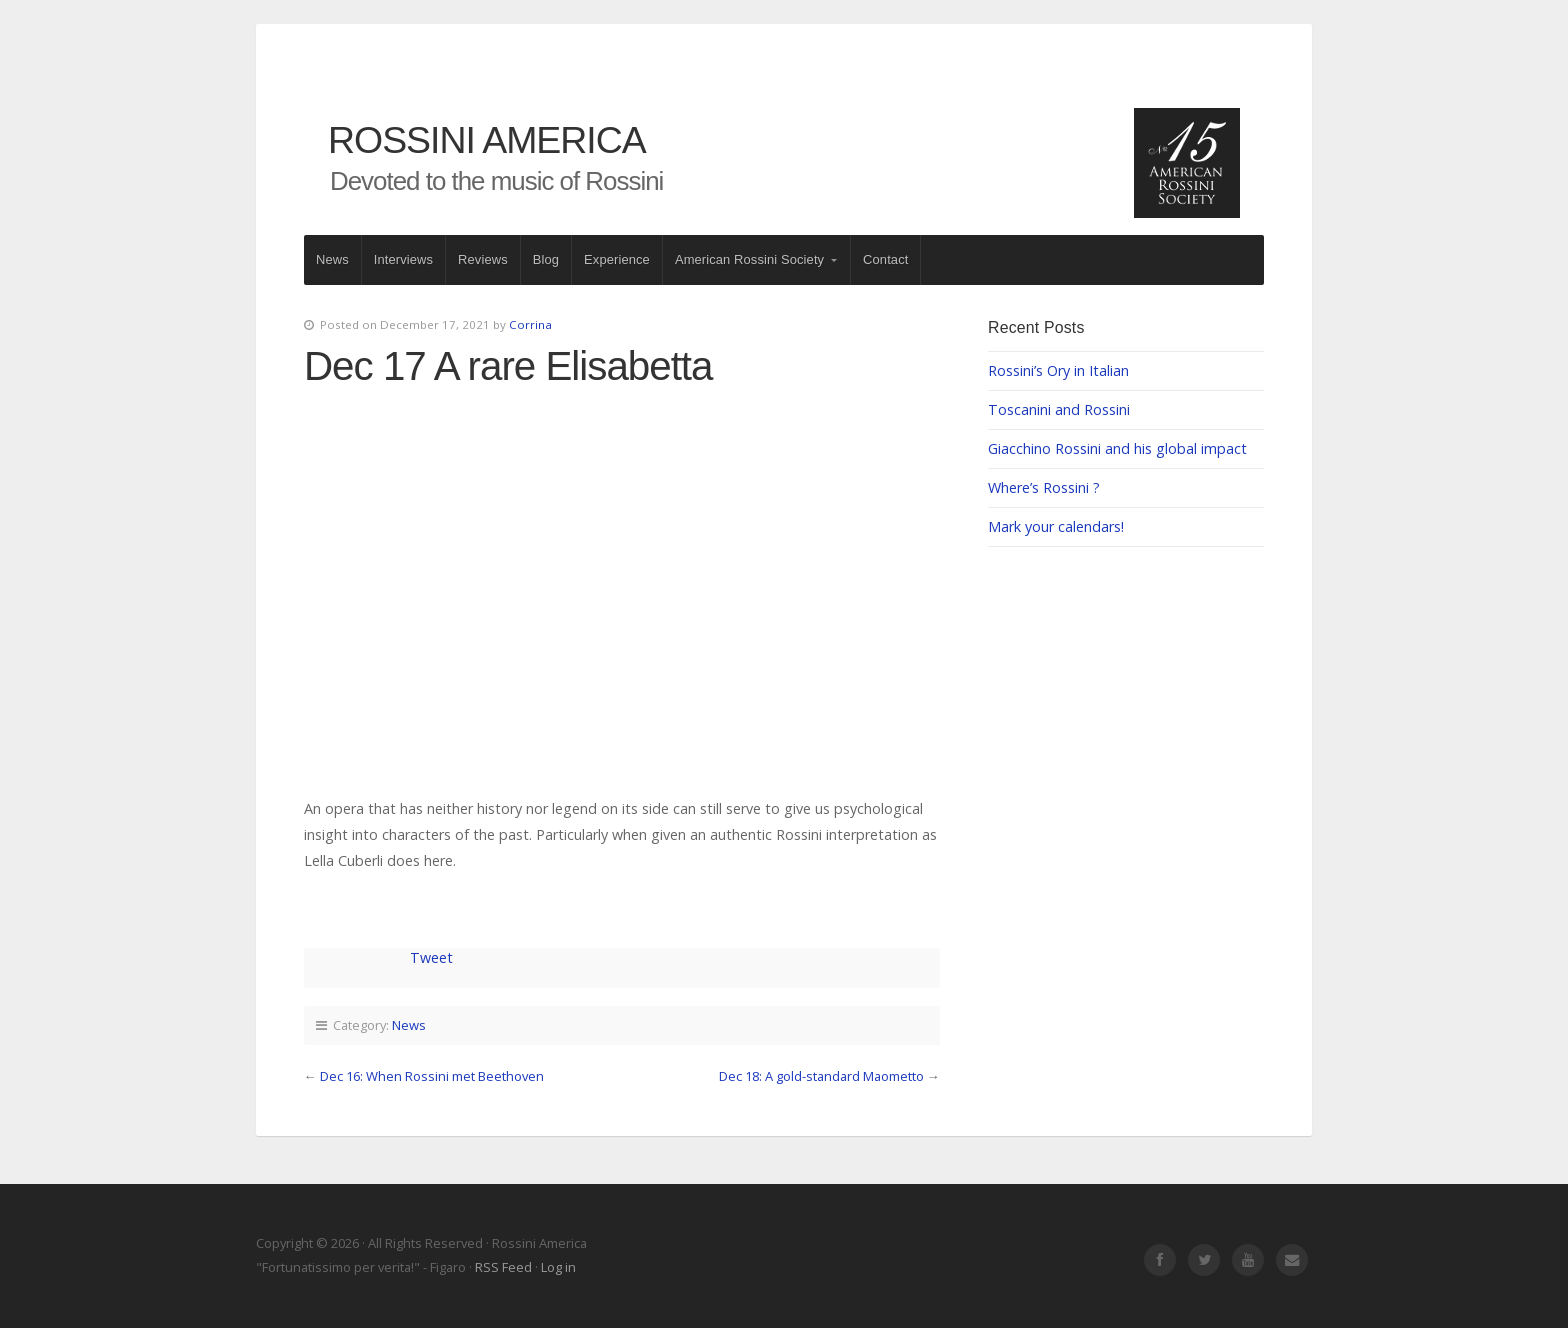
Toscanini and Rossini (1059, 409)
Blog (546, 259)
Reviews (483, 259)
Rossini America (487, 140)
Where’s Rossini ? (1044, 487)
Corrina (530, 324)
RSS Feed (503, 1267)
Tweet (431, 957)
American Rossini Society (749, 259)
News (332, 259)
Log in (558, 1267)
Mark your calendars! (1056, 526)
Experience (617, 259)
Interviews (403, 259)
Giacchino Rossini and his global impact (1117, 448)
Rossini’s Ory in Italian (1058, 370)
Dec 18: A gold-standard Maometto (821, 1076)
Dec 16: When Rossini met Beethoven (432, 1076)
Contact (885, 259)
